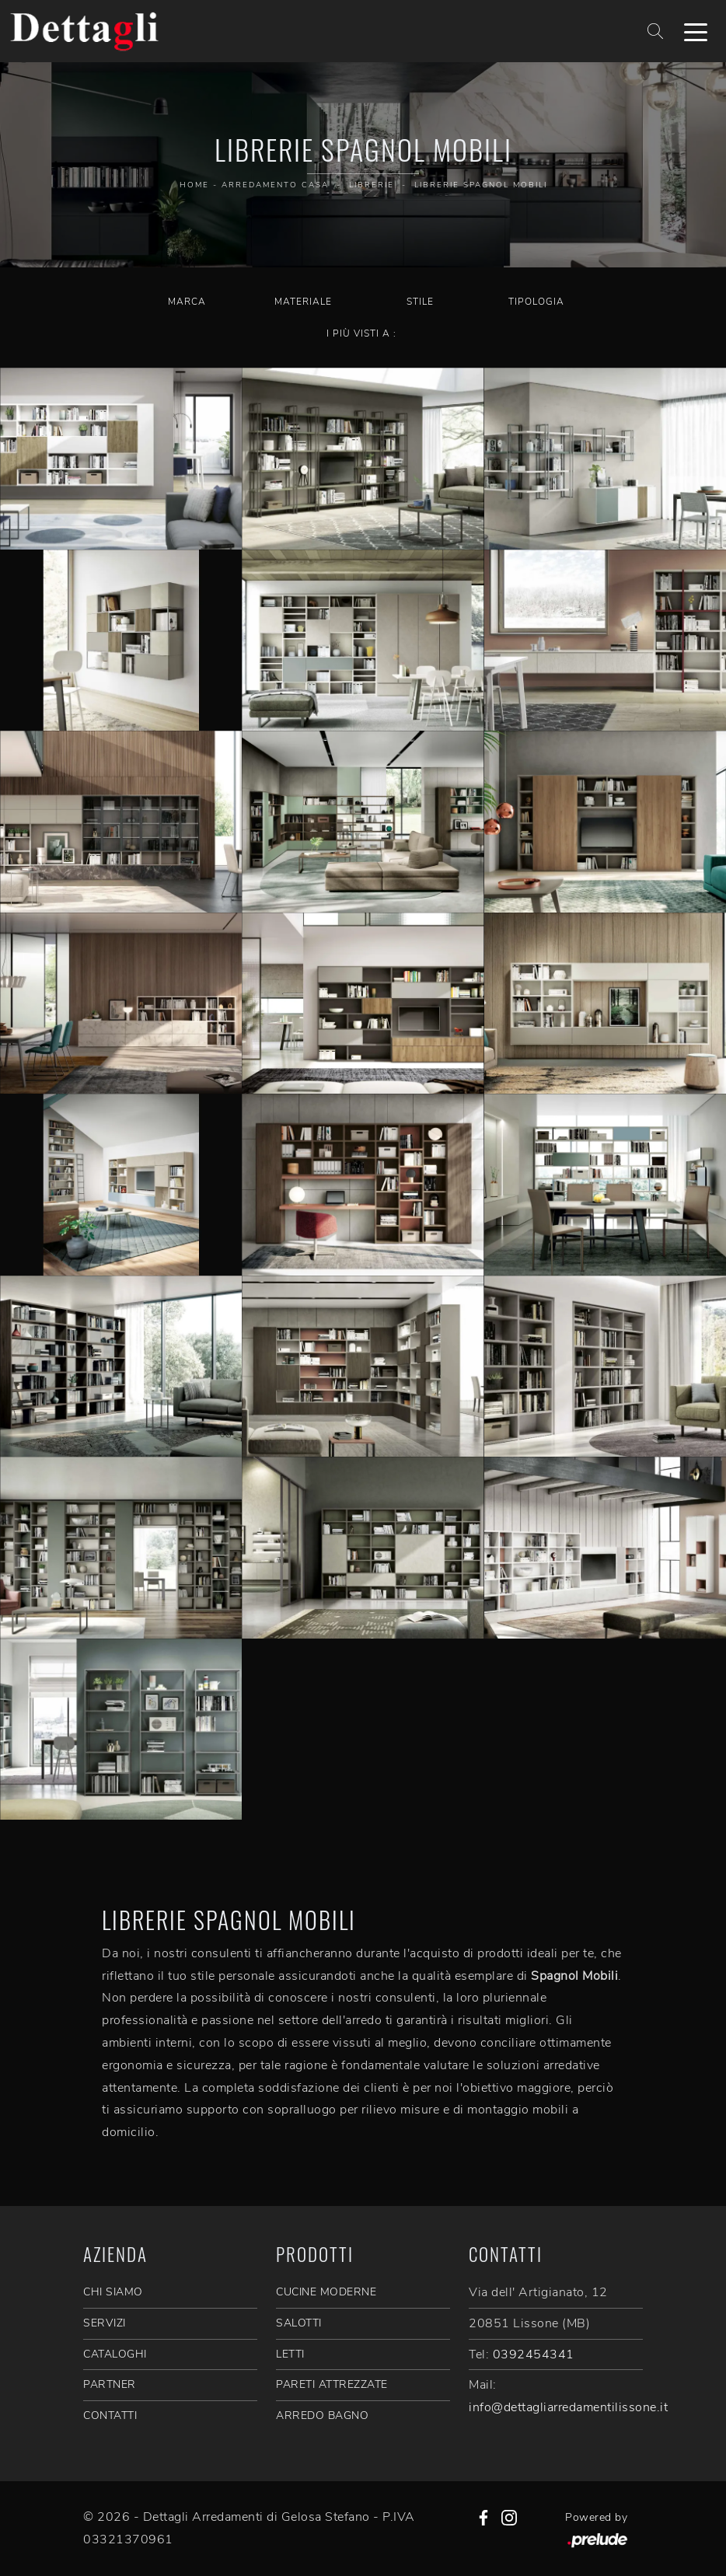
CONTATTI (110, 2415)
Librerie (371, 185)
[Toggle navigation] (696, 31)
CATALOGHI (115, 2354)
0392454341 (533, 2354)
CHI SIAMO (113, 2292)
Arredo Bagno (322, 2415)
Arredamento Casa (275, 185)
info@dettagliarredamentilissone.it (568, 2407)
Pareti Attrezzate (332, 2384)
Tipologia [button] (536, 301)
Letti (290, 2354)
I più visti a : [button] (361, 333)
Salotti (299, 2323)
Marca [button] (187, 301)
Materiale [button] (303, 301)
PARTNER (109, 2384)
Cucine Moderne (326, 2292)
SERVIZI (104, 2323)
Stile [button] (420, 301)
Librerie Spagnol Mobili (480, 185)
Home (194, 185)
